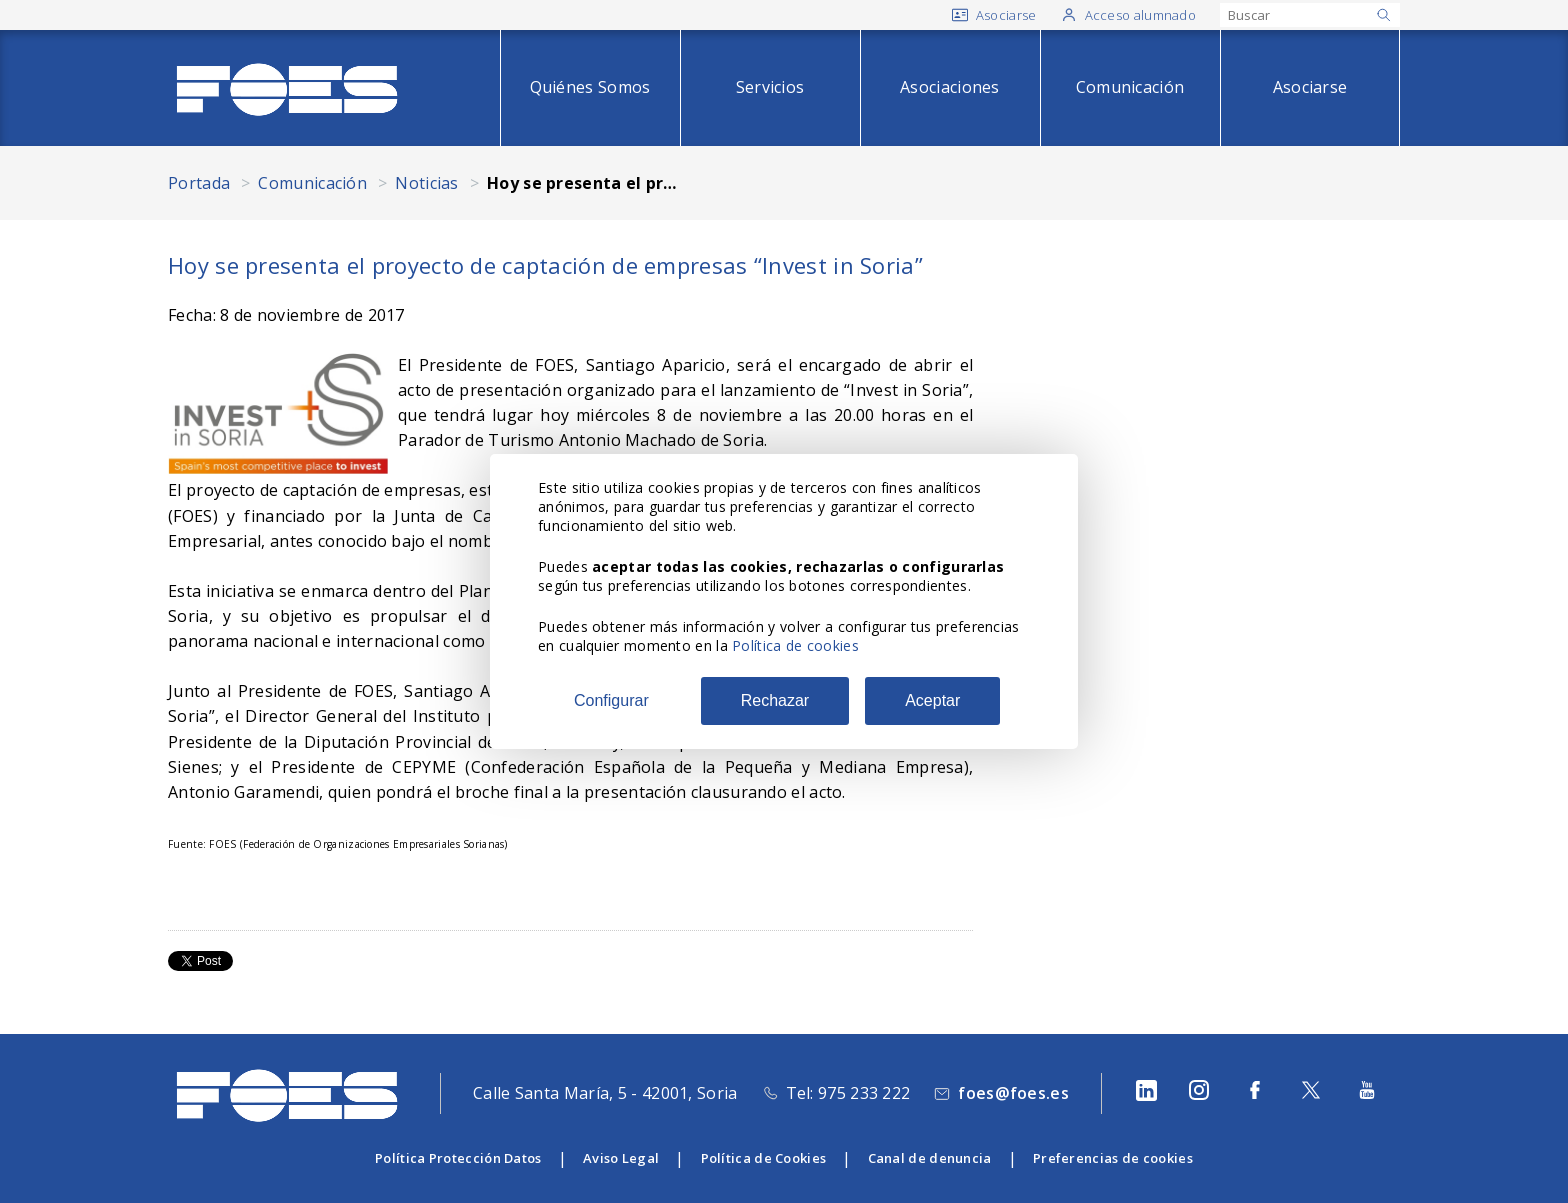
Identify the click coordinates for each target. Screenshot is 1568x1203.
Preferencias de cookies (1113, 1158)
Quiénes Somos (590, 87)
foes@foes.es (1013, 1093)
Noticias (426, 183)
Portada (199, 183)
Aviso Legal (621, 1158)
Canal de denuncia (930, 1158)
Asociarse (1310, 87)
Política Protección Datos (458, 1158)
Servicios (770, 87)
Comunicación (1130, 87)
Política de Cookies (764, 1158)
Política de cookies (795, 645)
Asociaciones (950, 87)
